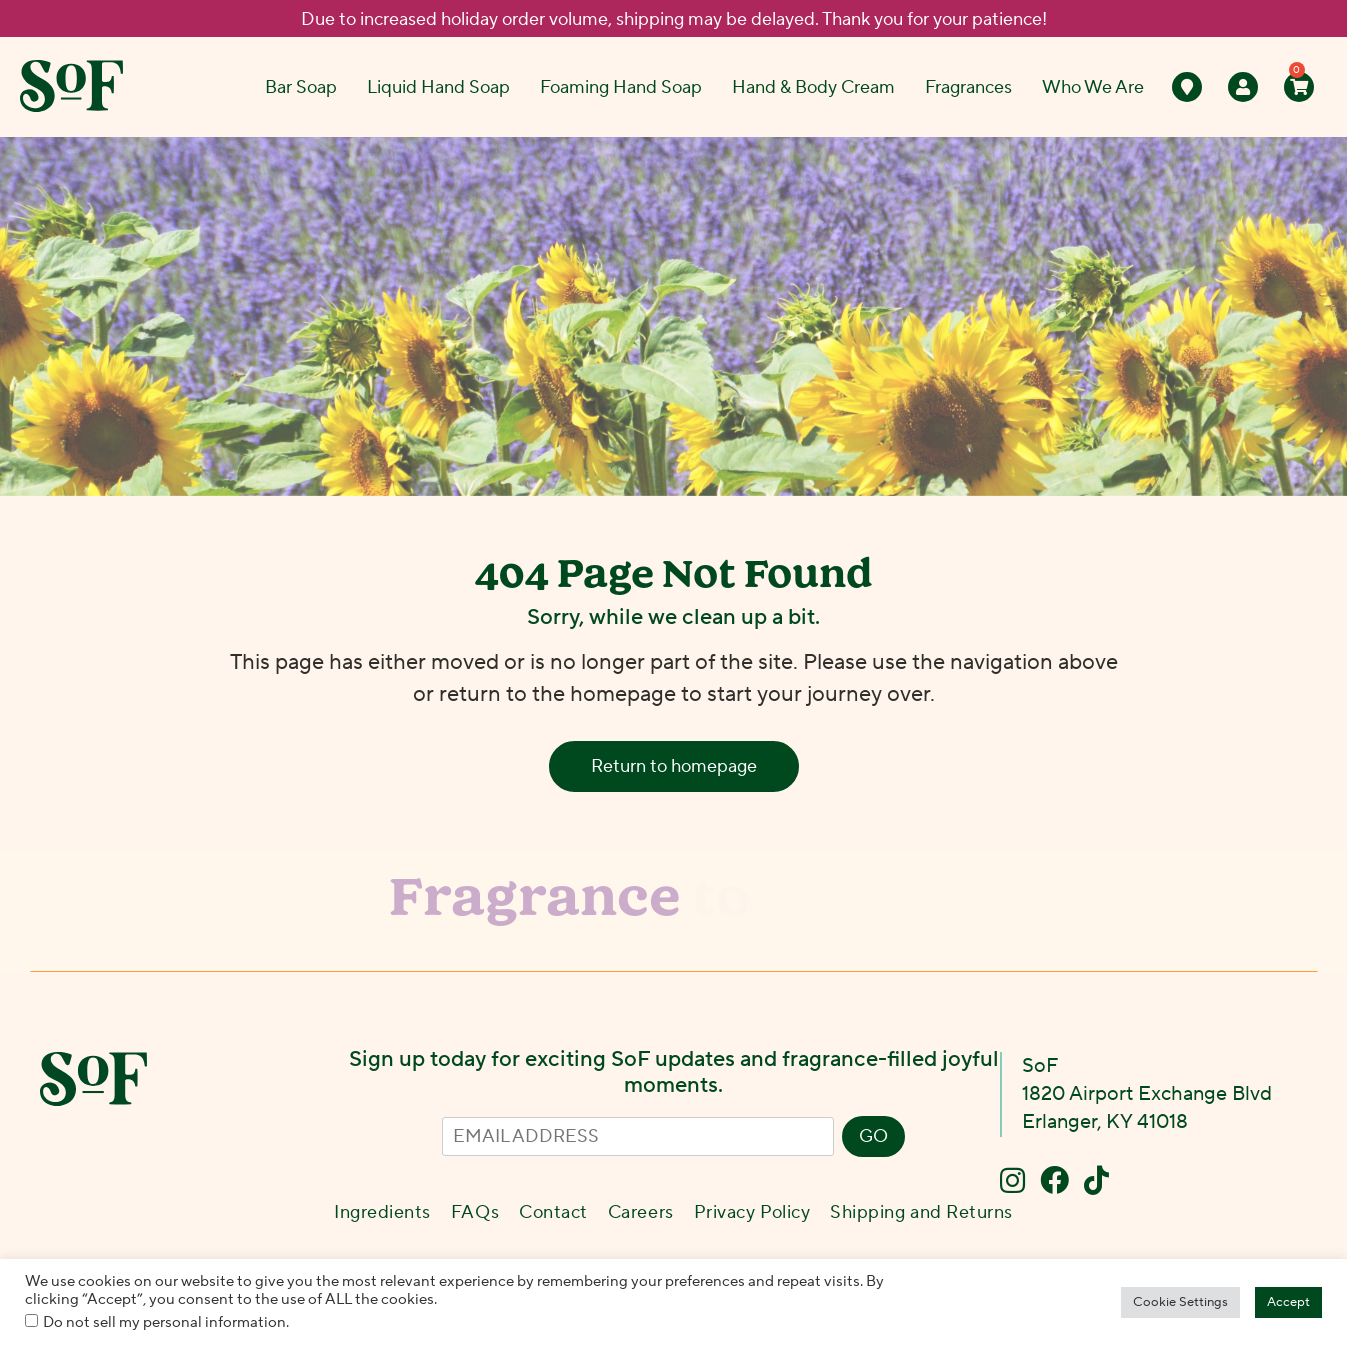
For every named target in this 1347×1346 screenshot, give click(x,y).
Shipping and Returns (921, 1212)
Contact (553, 1212)
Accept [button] (1288, 1302)
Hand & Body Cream (813, 87)
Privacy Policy (752, 1212)
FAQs (475, 1212)
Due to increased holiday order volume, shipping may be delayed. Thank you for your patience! (674, 19)
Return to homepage (674, 766)
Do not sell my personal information (164, 1322)
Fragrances (968, 87)
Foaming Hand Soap (621, 87)
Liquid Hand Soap (438, 87)
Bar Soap (301, 87)
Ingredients (382, 1212)
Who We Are (1093, 87)
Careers (641, 1212)
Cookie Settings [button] (1180, 1302)
